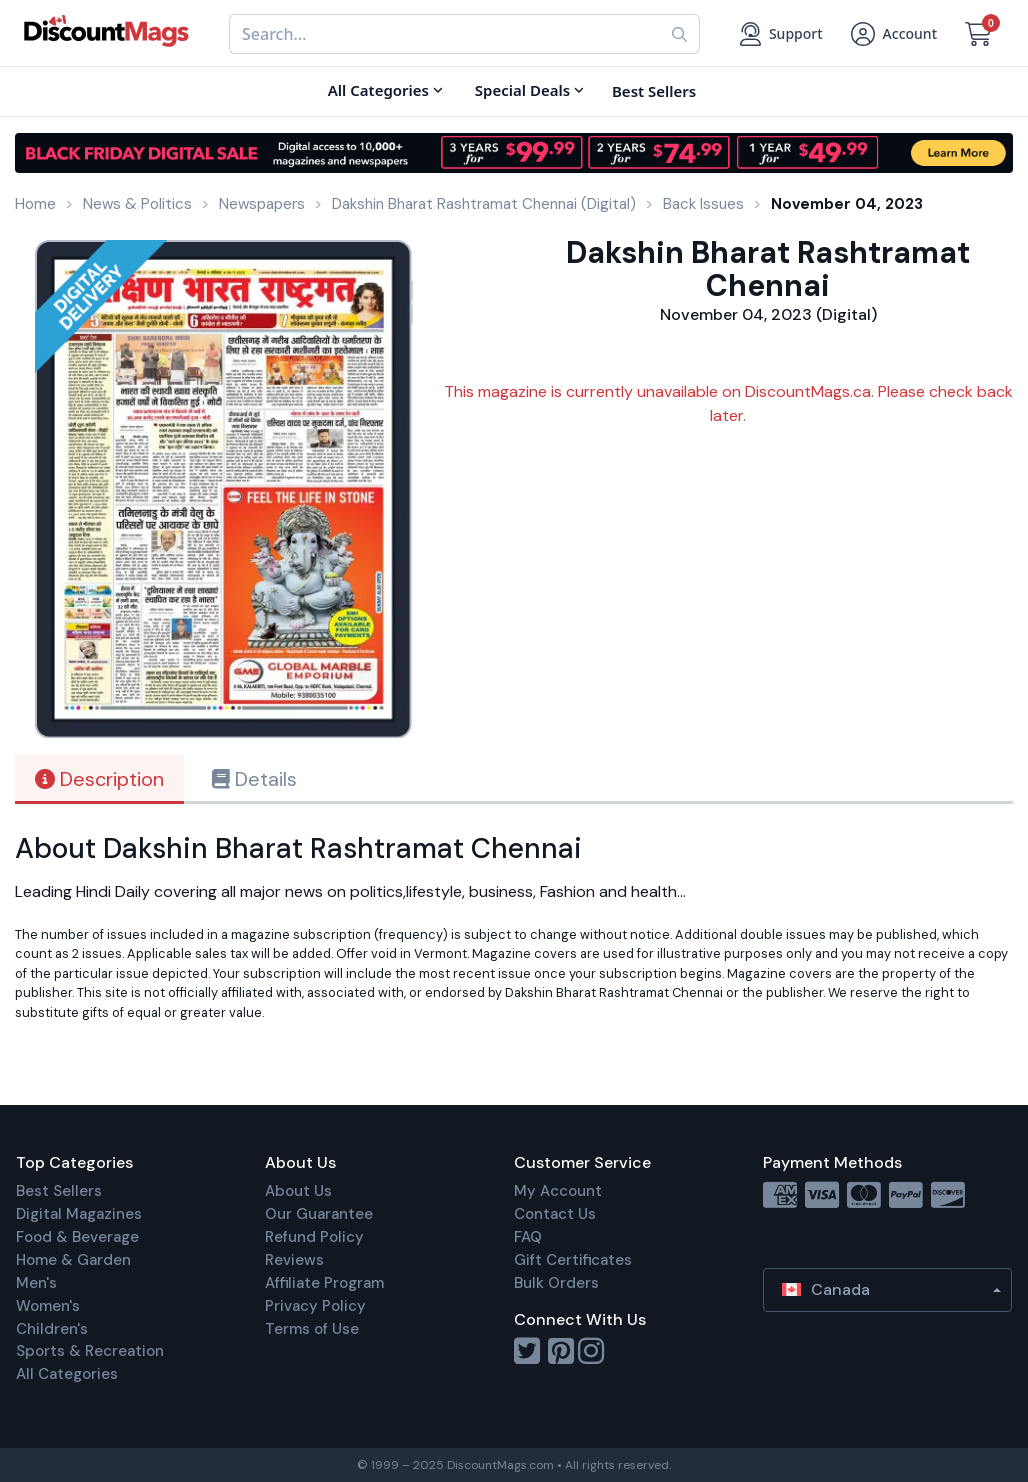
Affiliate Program (324, 1283)
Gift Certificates (573, 1260)
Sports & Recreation (90, 1351)
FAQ (528, 1237)
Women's (48, 1306)
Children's (52, 1329)
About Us (298, 1191)
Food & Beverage (77, 1237)
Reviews (294, 1260)
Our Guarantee (319, 1214)
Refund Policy (314, 1237)
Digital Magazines (79, 1214)
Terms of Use (312, 1329)
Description (99, 779)
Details (254, 779)
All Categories (67, 1374)
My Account (558, 1191)
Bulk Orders (556, 1283)
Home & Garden (73, 1260)
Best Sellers (59, 1191)
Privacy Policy (315, 1306)
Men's (36, 1283)
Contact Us (555, 1214)
